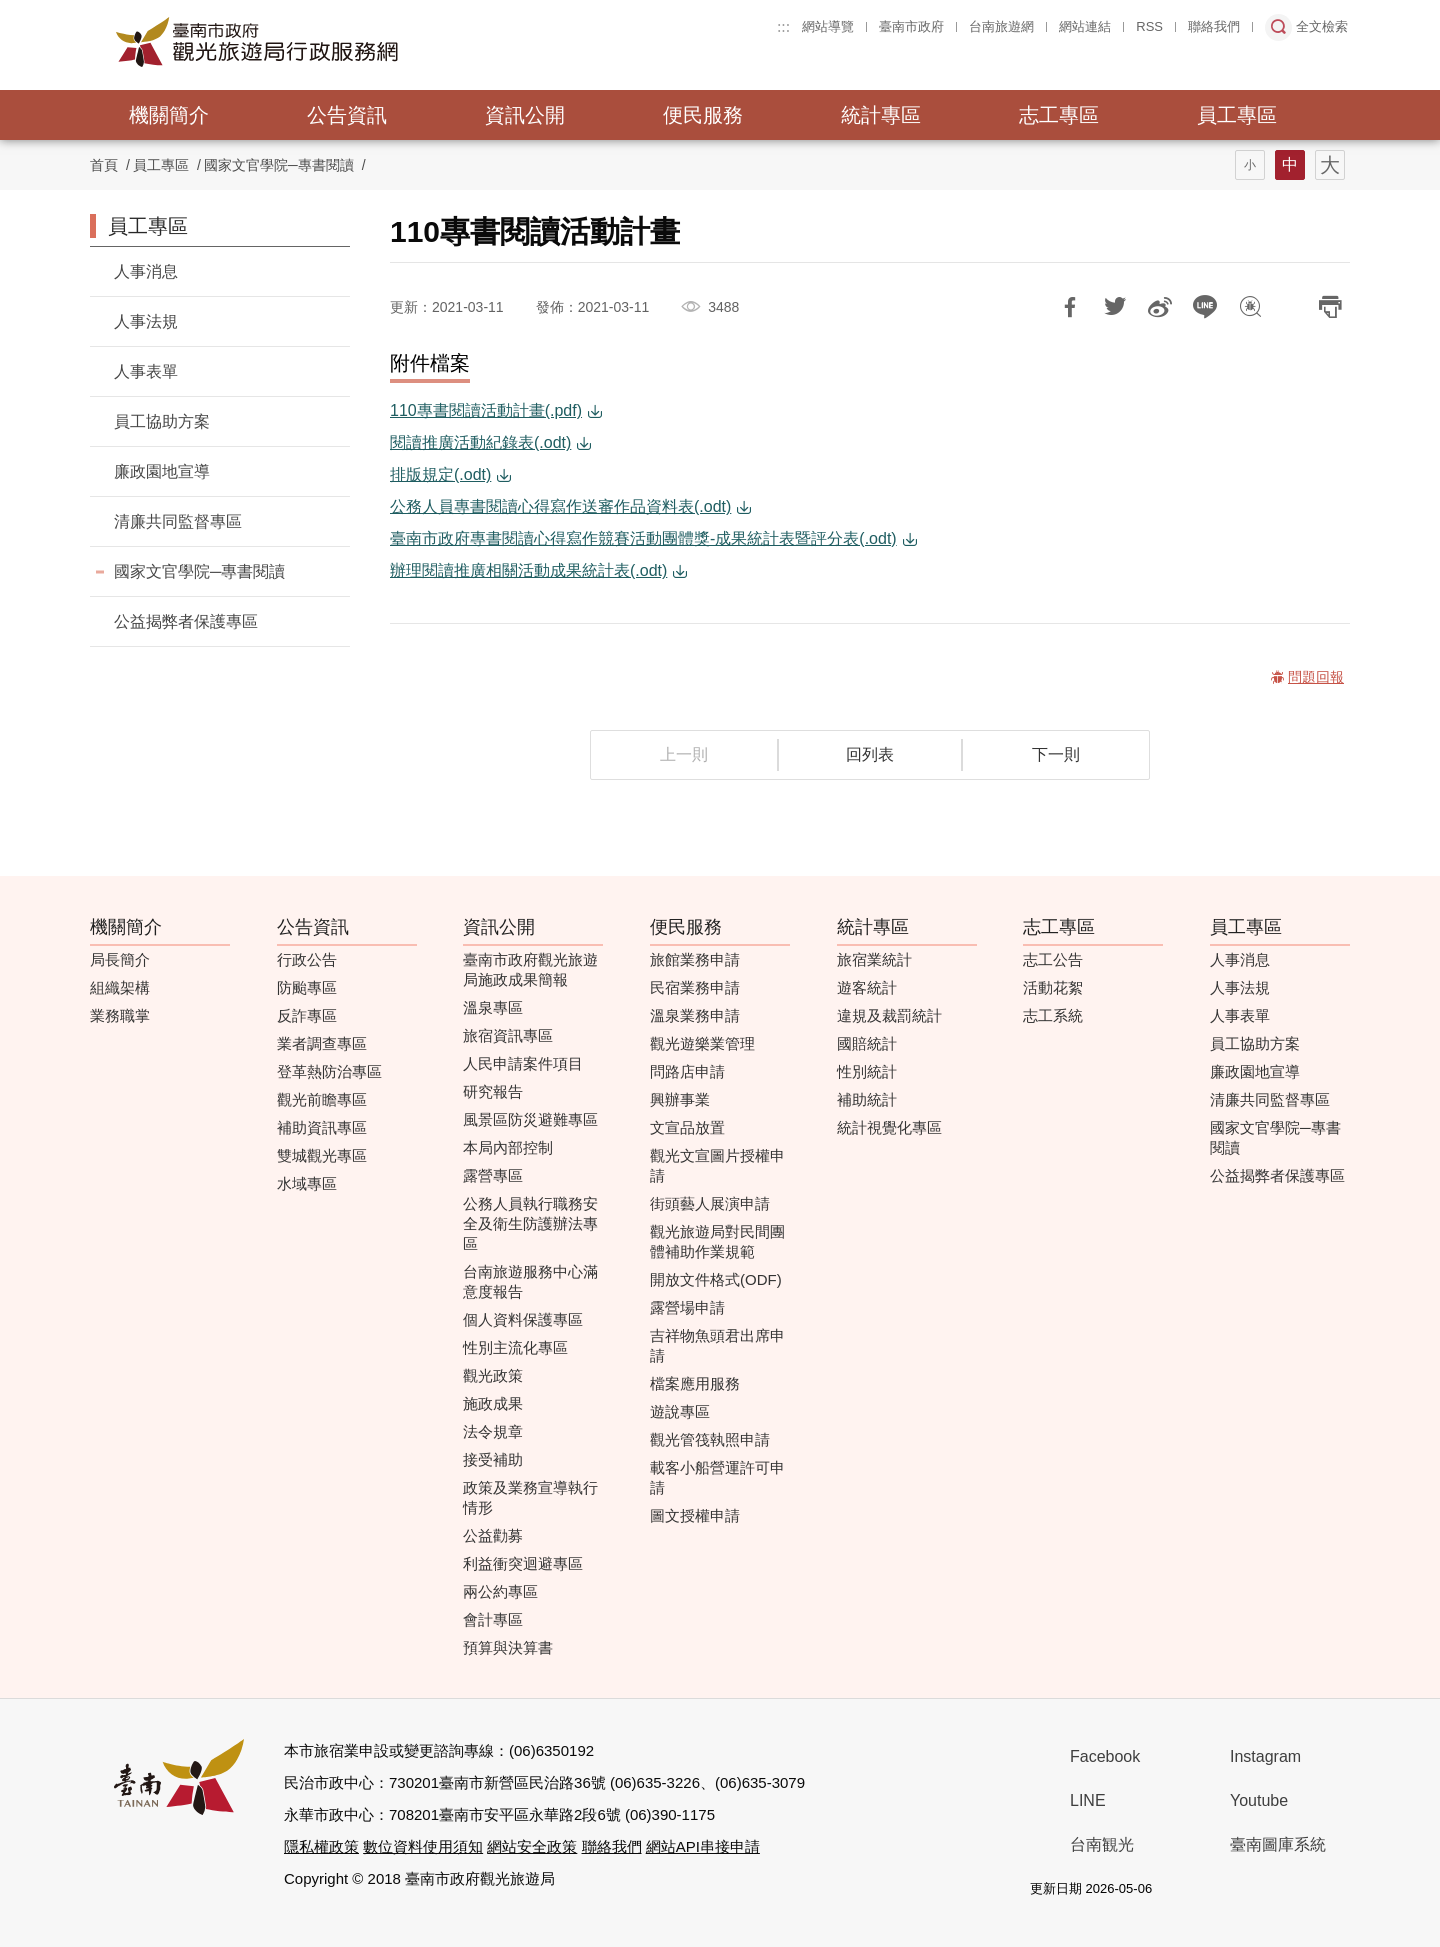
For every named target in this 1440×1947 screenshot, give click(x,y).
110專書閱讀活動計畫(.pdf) (486, 410)
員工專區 (1237, 115)
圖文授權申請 (695, 1515)
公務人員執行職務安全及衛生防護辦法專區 (530, 1223)
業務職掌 (120, 1015)
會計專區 (493, 1619)
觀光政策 (493, 1375)
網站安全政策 (532, 1846)
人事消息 (146, 271)
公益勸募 (493, 1535)
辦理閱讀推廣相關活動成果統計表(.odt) (528, 570)
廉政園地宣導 (162, 471)
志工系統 (1053, 1015)
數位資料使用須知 (423, 1846)
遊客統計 (867, 987)
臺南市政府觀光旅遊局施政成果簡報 (530, 969)
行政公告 (307, 959)
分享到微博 (1160, 307)
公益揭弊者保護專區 (186, 621)
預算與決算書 (508, 1647)
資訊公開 (525, 115)
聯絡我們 (1214, 26)
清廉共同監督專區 (178, 521)
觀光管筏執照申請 (710, 1439)
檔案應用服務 (695, 1383)
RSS (1149, 26)
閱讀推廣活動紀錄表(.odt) (480, 442)
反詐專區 (307, 1015)
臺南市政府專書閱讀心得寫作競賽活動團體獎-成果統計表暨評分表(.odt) (643, 538)
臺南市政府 (911, 26)
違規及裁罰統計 (889, 1015)
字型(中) (1290, 165)
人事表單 (146, 371)
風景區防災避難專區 (530, 1119)
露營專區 (493, 1175)
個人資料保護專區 (523, 1319)
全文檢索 (1322, 26)
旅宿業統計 (874, 959)
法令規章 (493, 1431)
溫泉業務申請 (695, 1015)
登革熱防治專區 (329, 1071)
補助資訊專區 (322, 1127)
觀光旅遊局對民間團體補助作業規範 (717, 1241)
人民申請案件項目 (523, 1063)
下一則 (1056, 754)
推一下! (1115, 307)
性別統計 (867, 1071)
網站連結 (1085, 26)
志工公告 (1053, 959)
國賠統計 (867, 1043)
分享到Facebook (1070, 307)
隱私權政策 (321, 1846)
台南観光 (1102, 1844)
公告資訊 (347, 115)
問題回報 (1250, 307)
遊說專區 (680, 1411)
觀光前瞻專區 (322, 1099)
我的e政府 (1202, 1889)
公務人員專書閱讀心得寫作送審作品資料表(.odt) (560, 506)
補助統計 (867, 1099)
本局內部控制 (508, 1147)
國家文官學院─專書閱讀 (279, 165)
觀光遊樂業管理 (702, 1043)
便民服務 (703, 115)
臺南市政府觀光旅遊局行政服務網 (312, 42)
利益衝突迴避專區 (523, 1563)
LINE (1088, 1800)
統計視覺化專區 (889, 1127)
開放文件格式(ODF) (716, 1279)
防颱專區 (307, 987)
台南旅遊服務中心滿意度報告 (530, 1281)
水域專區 (307, 1183)
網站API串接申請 (703, 1846)
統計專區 (881, 115)
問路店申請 (687, 1071)
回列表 (870, 754)
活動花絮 (1053, 987)
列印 (1330, 307)
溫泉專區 (493, 1007)
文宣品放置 (687, 1127)
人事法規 (146, 321)
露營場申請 (687, 1307)
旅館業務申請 (695, 959)
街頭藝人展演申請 (710, 1203)
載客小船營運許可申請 (717, 1477)
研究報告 (493, 1091)
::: (783, 26)
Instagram (1265, 1756)
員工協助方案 (162, 421)
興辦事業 (680, 1099)
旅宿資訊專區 (508, 1035)
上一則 (684, 754)
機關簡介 (169, 115)
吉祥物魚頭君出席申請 (717, 1345)
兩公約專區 (500, 1591)
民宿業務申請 (695, 987)
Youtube (1259, 1800)
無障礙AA (1273, 1889)
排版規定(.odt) (440, 474)
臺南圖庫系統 (1278, 1844)
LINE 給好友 (1205, 307)
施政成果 (493, 1403)
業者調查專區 (322, 1043)
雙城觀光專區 (322, 1155)
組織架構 (120, 987)
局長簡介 (120, 959)
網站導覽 (828, 26)
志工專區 (1059, 115)
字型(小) (1250, 165)
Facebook (1105, 1756)
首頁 (104, 165)
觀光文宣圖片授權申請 (717, 1165)
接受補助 (493, 1459)
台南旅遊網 (1001, 26)
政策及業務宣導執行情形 (530, 1497)
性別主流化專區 (515, 1347)
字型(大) (1330, 165)
